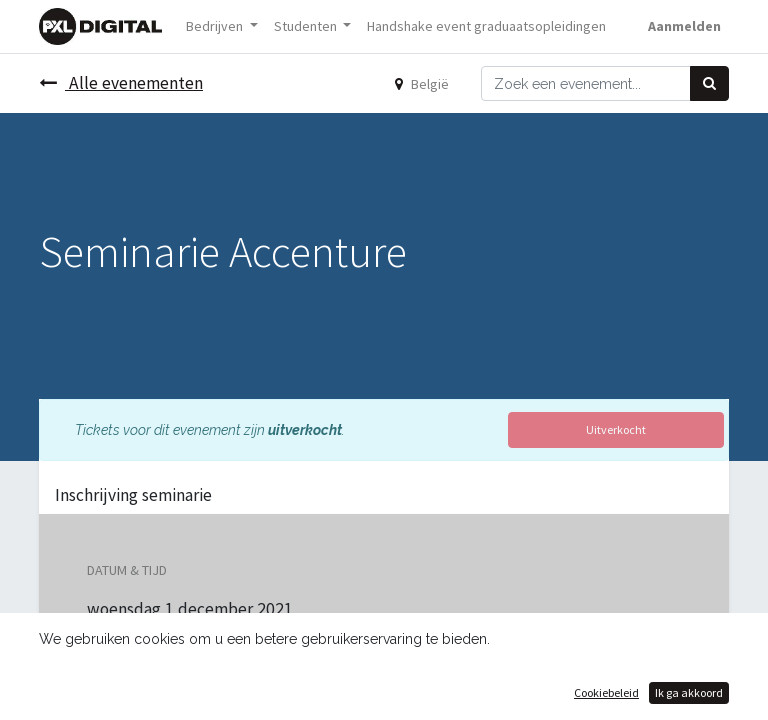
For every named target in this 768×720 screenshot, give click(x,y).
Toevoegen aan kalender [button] (187, 704)
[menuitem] (486, 26)
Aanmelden (684, 26)
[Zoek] (709, 83)
